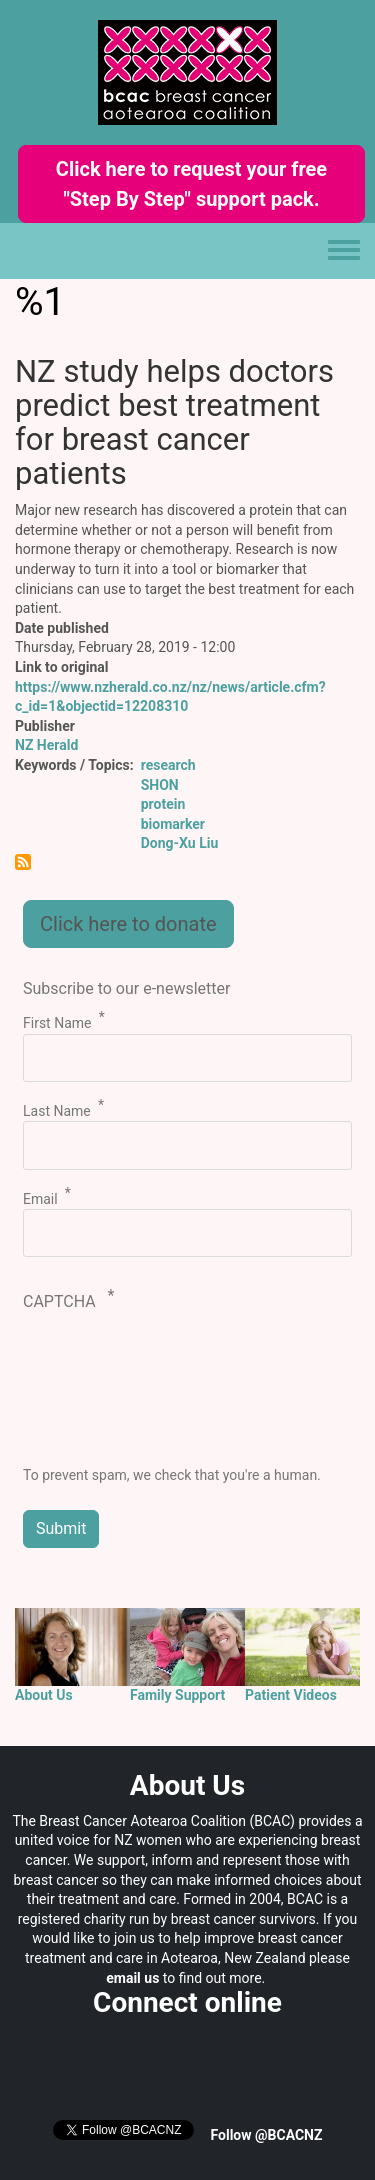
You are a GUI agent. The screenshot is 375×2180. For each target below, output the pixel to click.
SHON (160, 785)
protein (163, 804)
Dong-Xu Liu (180, 843)
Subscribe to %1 (23, 862)
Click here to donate (128, 924)
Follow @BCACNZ (267, 2135)
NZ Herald (46, 745)
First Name (57, 1023)
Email (40, 1198)
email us (132, 1978)
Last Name (57, 1111)
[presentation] (105, 1394)
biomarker (173, 824)
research (168, 765)
